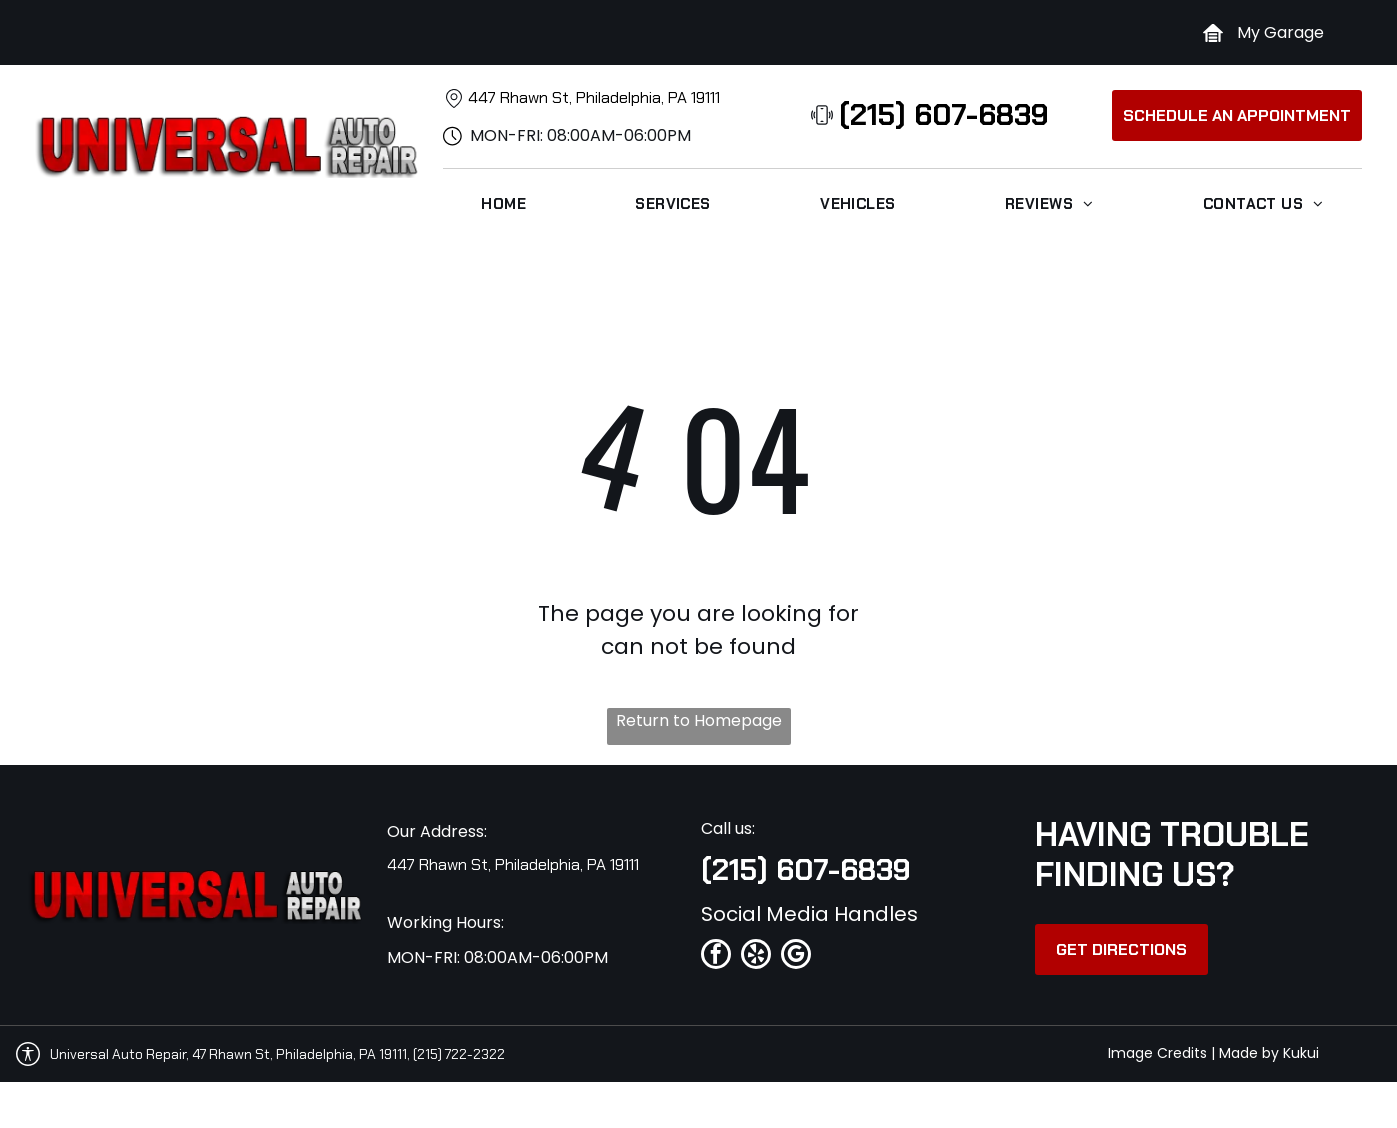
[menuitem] (503, 204)
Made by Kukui (1269, 1053)
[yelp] (756, 956)
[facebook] (716, 956)
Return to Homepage (699, 720)
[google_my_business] (796, 956)
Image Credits (1157, 1053)
